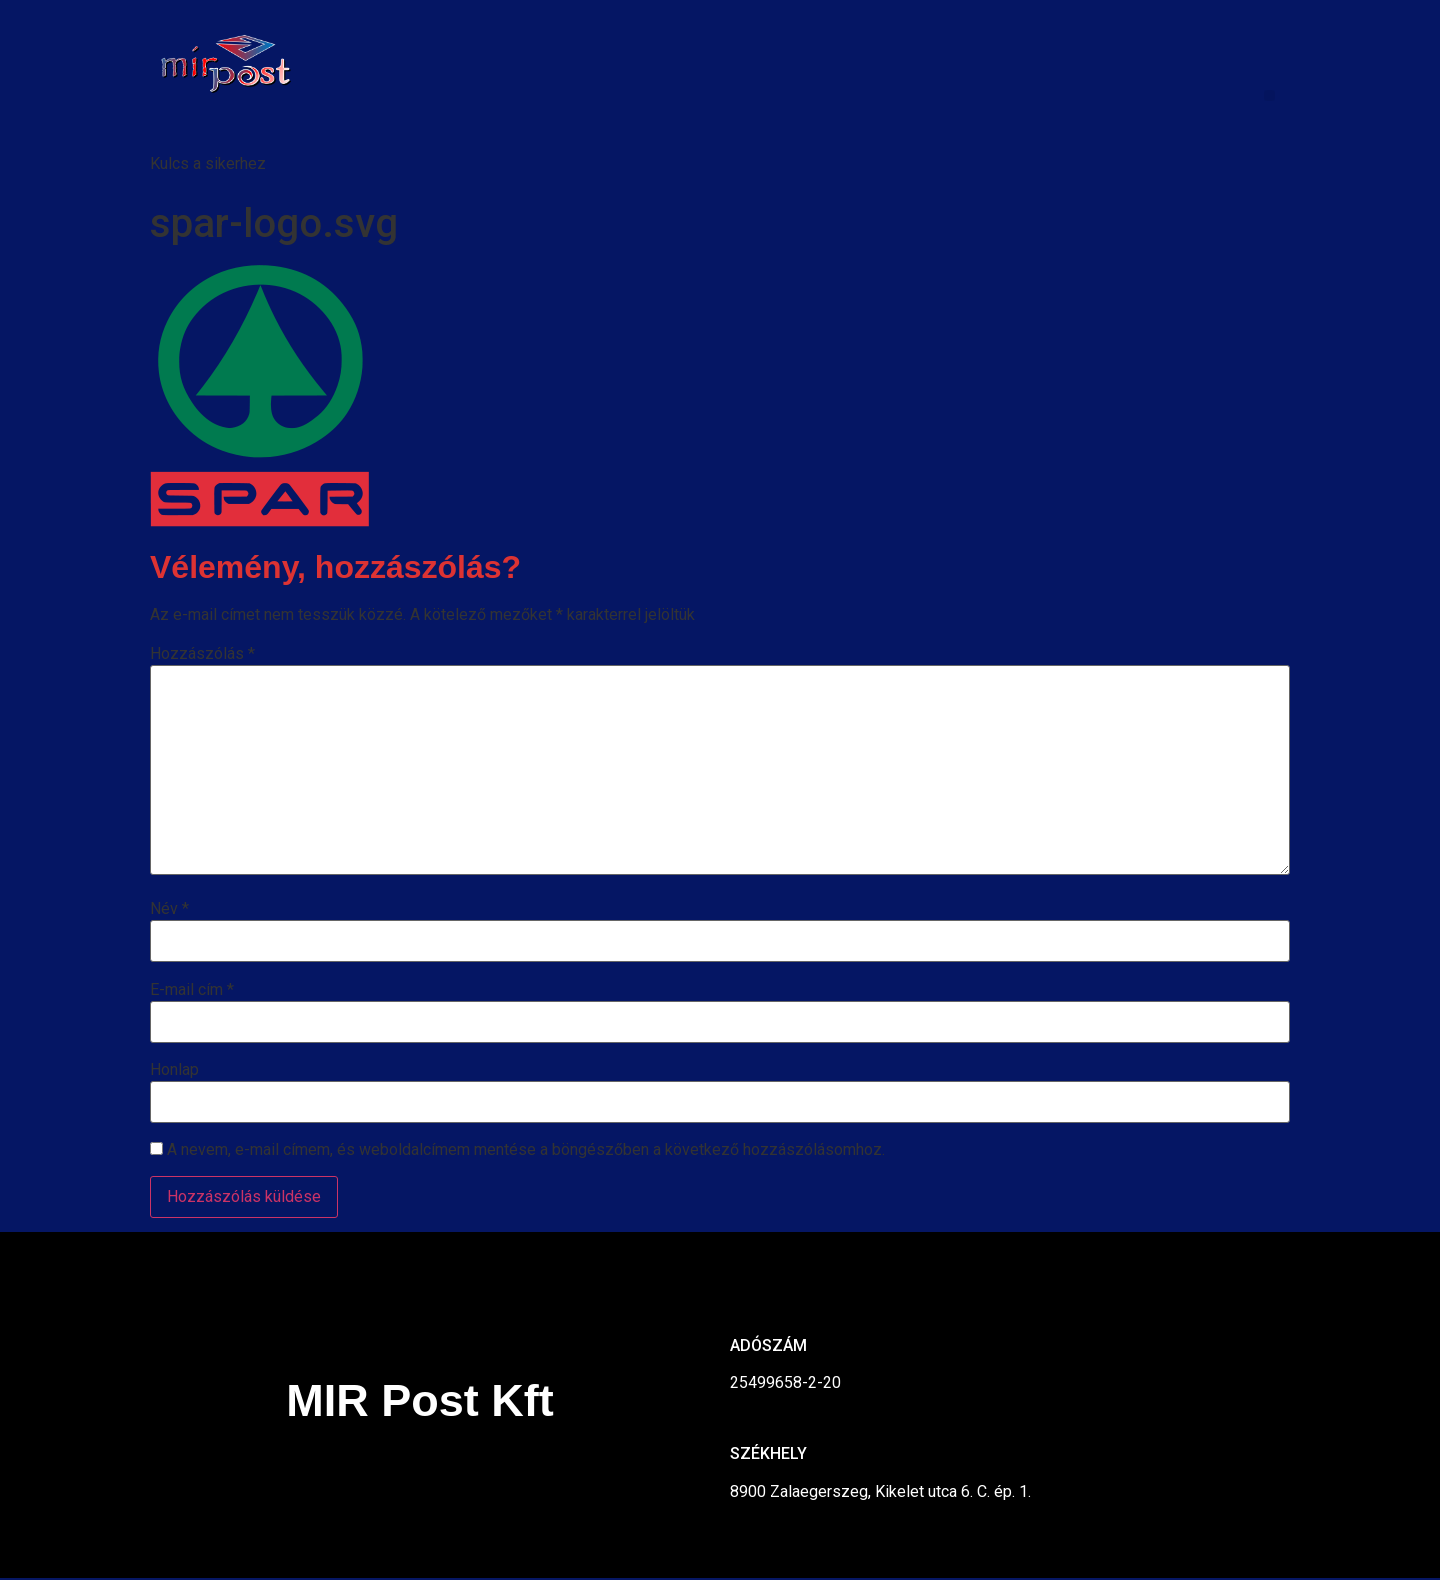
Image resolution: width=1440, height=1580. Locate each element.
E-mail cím (192, 990)
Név (169, 909)
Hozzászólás (202, 654)
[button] (1269, 95)
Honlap (174, 1070)
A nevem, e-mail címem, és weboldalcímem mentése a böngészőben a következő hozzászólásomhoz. (526, 1150)
